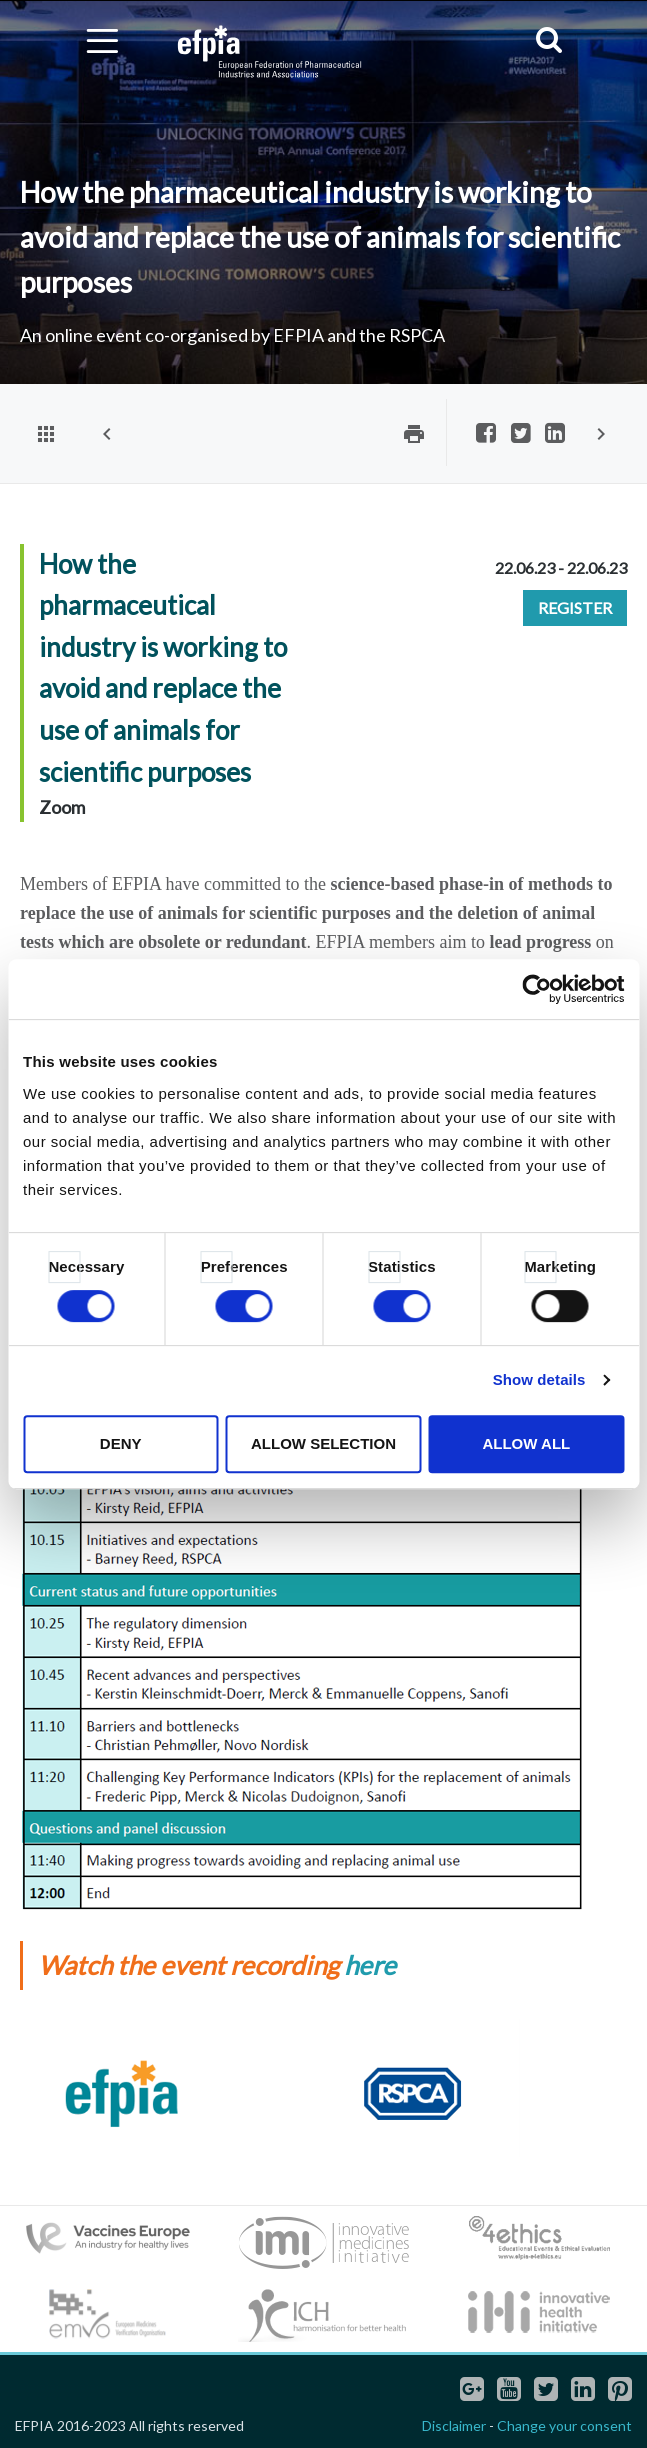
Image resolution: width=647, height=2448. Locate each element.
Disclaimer (454, 2425)
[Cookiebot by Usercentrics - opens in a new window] (536, 989)
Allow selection (323, 1443)
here (370, 1965)
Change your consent (564, 2425)
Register (575, 607)
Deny (121, 1443)
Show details (539, 1379)
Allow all (526, 1443)
